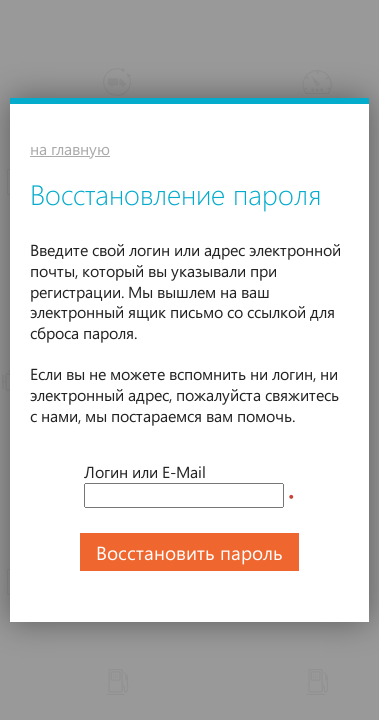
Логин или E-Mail (145, 471)
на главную (70, 149)
